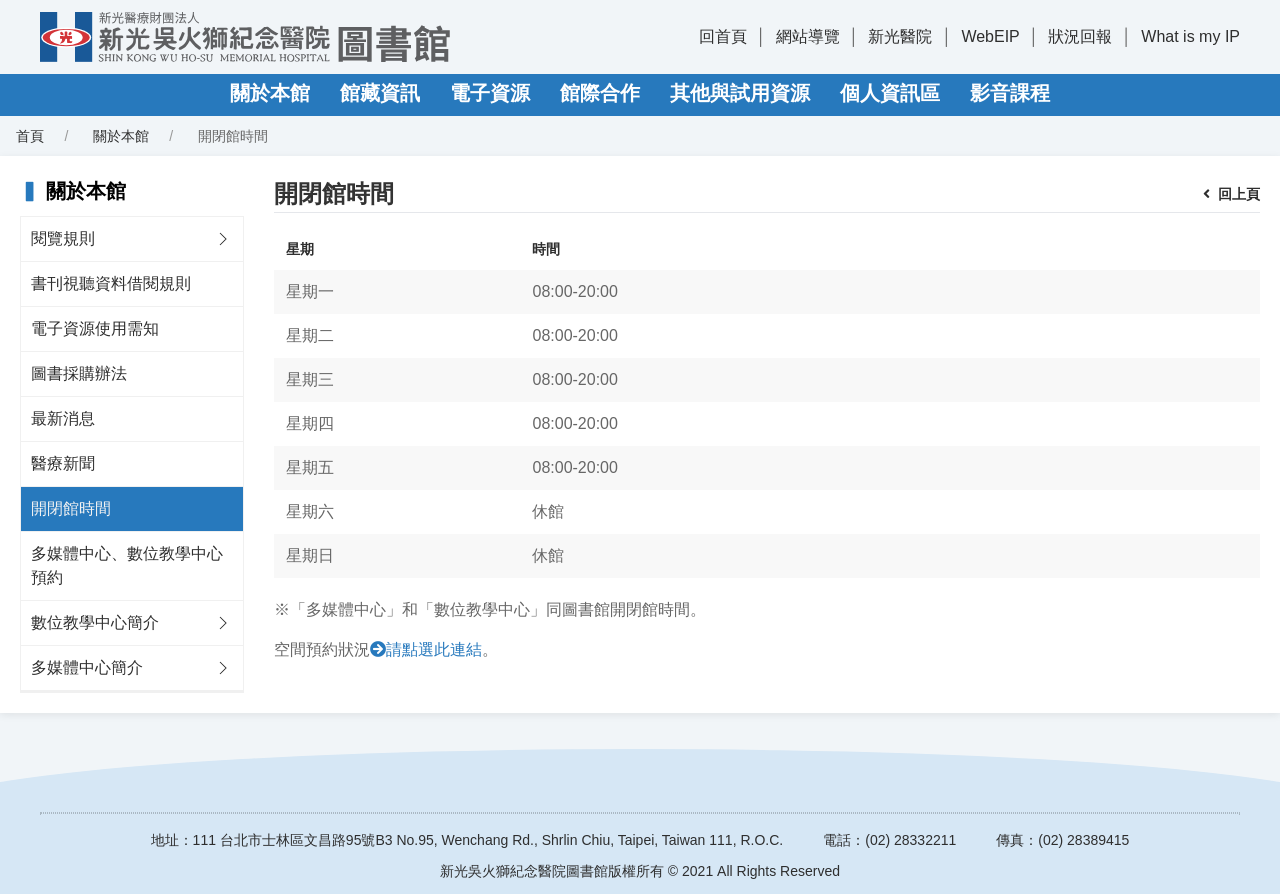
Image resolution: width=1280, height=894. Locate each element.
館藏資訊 (380, 93)
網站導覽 (808, 36)
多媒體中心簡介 (87, 667)
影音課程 (1010, 93)
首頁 (30, 136)
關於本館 (270, 93)
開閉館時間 (71, 508)
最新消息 (63, 418)
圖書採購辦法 (79, 373)
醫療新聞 (63, 463)
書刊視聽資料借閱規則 (111, 283)
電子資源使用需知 (95, 328)
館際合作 (600, 93)
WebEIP (990, 36)
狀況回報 (1080, 36)
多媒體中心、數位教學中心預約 (127, 565)
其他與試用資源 (740, 93)
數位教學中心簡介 (95, 622)
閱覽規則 (63, 238)
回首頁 (723, 36)
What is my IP (1190, 36)
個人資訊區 (890, 93)
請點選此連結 (434, 649)
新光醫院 (900, 36)
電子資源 (490, 93)
